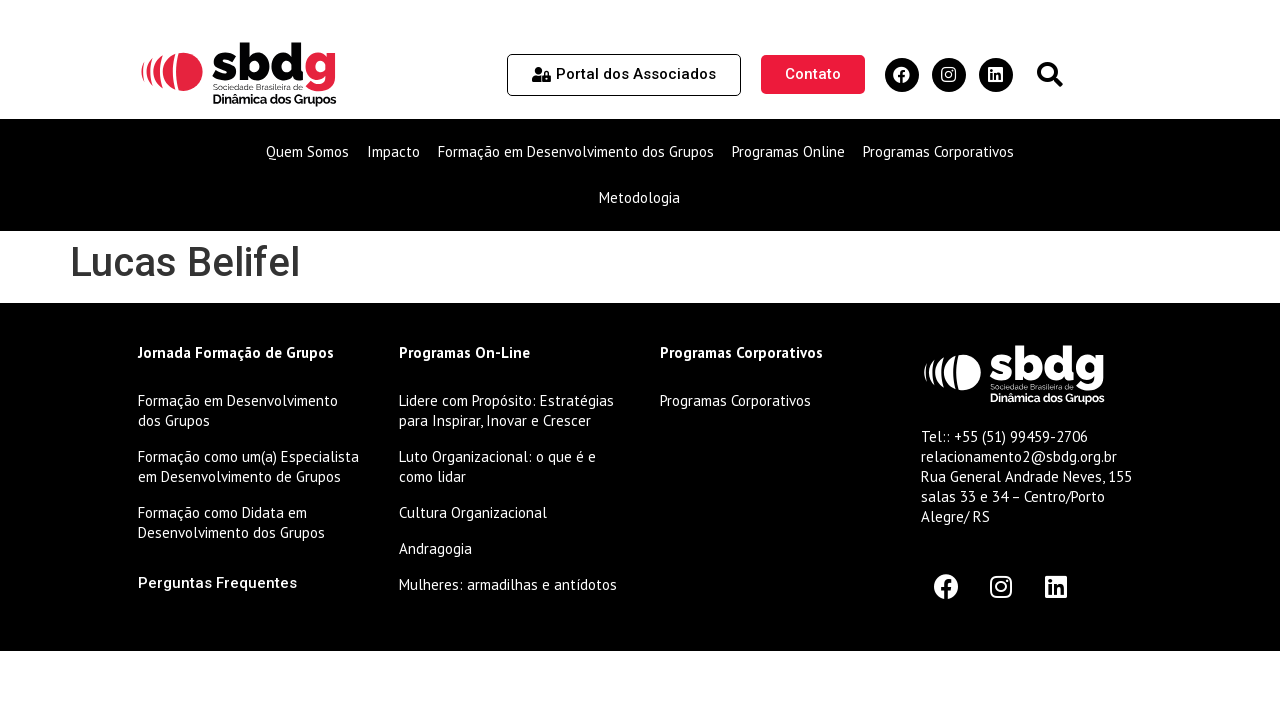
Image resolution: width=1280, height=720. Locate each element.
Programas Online (788, 151)
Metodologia (639, 197)
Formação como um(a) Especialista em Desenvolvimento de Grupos (248, 466)
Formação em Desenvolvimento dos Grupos (576, 151)
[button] (1049, 74)
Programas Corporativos (938, 151)
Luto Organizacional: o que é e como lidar (497, 466)
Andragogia (435, 548)
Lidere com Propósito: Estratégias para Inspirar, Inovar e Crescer (506, 410)
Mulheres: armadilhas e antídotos (508, 584)
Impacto (393, 151)
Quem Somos (307, 151)
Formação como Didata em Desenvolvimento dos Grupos (231, 522)
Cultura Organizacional (473, 512)
